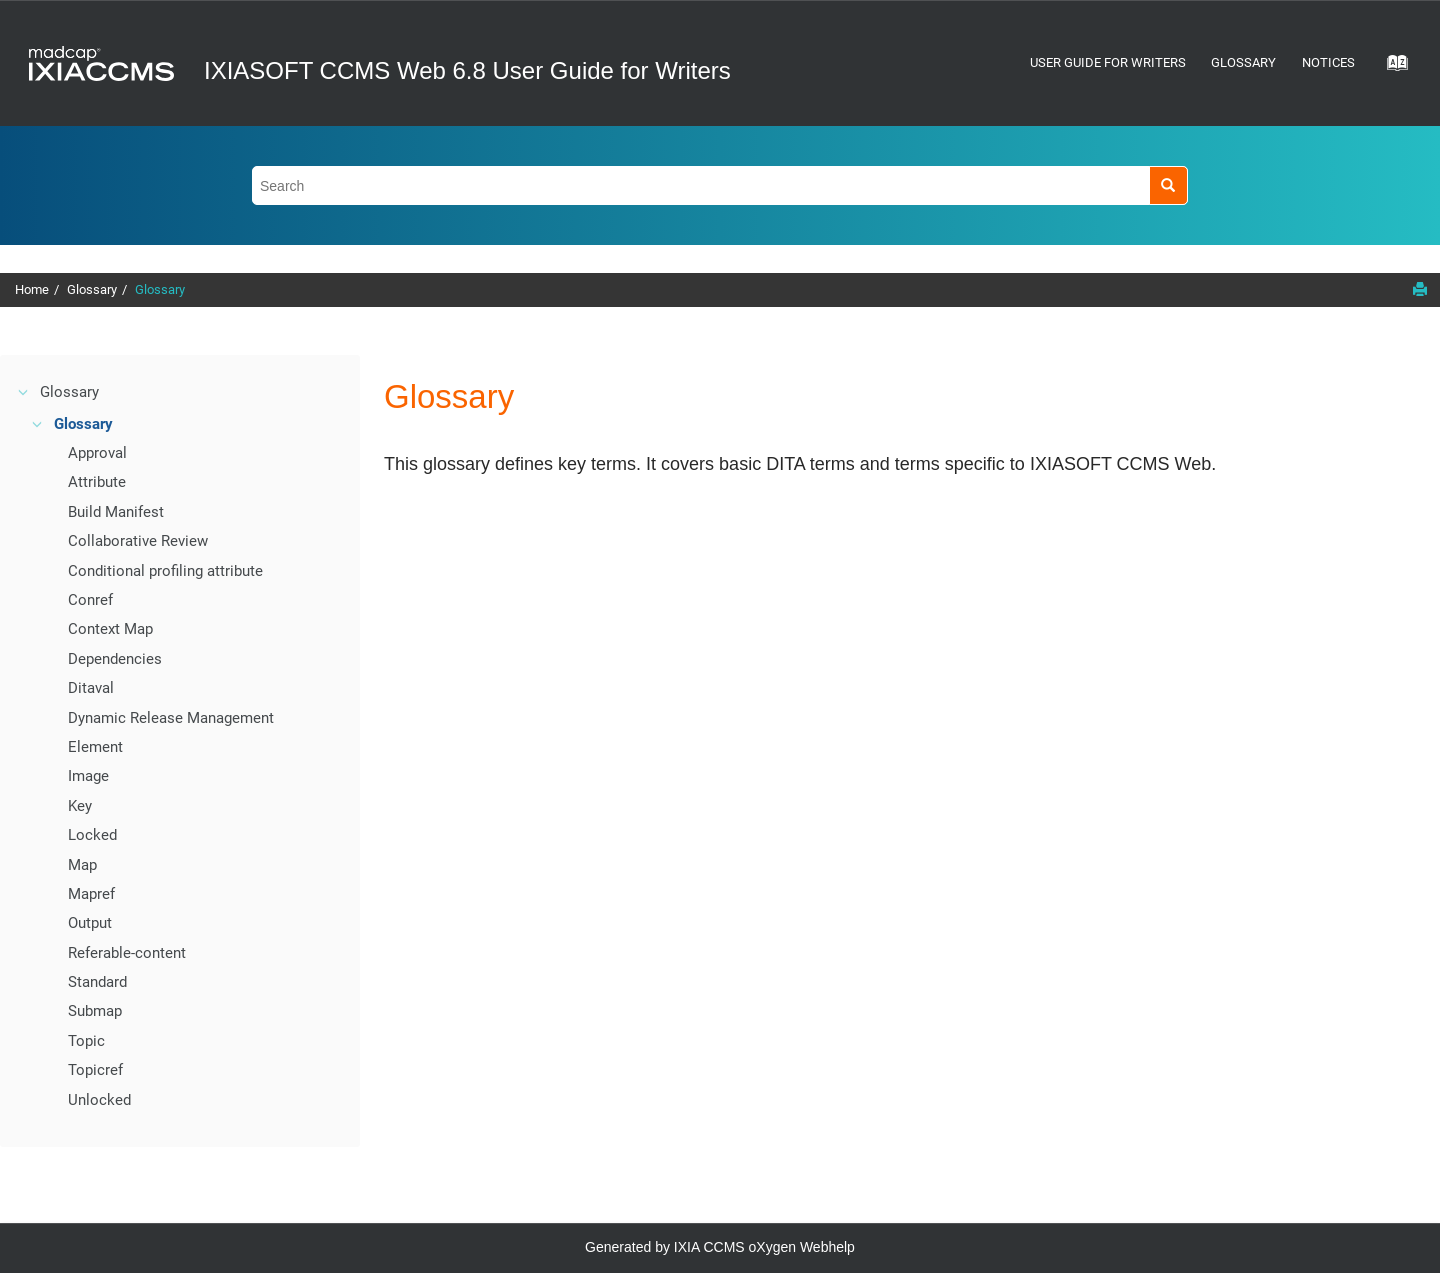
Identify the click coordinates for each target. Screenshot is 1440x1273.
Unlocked (99, 1100)
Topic (86, 1041)
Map (82, 865)
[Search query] (720, 185)
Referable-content (127, 953)
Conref (90, 600)
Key (80, 806)
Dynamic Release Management (171, 718)
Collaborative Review (138, 541)
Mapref (91, 894)
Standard (97, 982)
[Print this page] (1420, 289)
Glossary (1243, 62)
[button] (24, 392)
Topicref (95, 1070)
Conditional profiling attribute (165, 571)
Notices (1328, 62)
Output (90, 923)
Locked (92, 835)
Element (95, 747)
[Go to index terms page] (1391, 69)
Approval (97, 453)
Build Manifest (116, 512)
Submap (95, 1011)
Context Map (110, 629)
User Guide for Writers (1108, 62)
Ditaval (91, 688)
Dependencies (115, 659)
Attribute (97, 482)
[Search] (1168, 185)
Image (88, 776)
